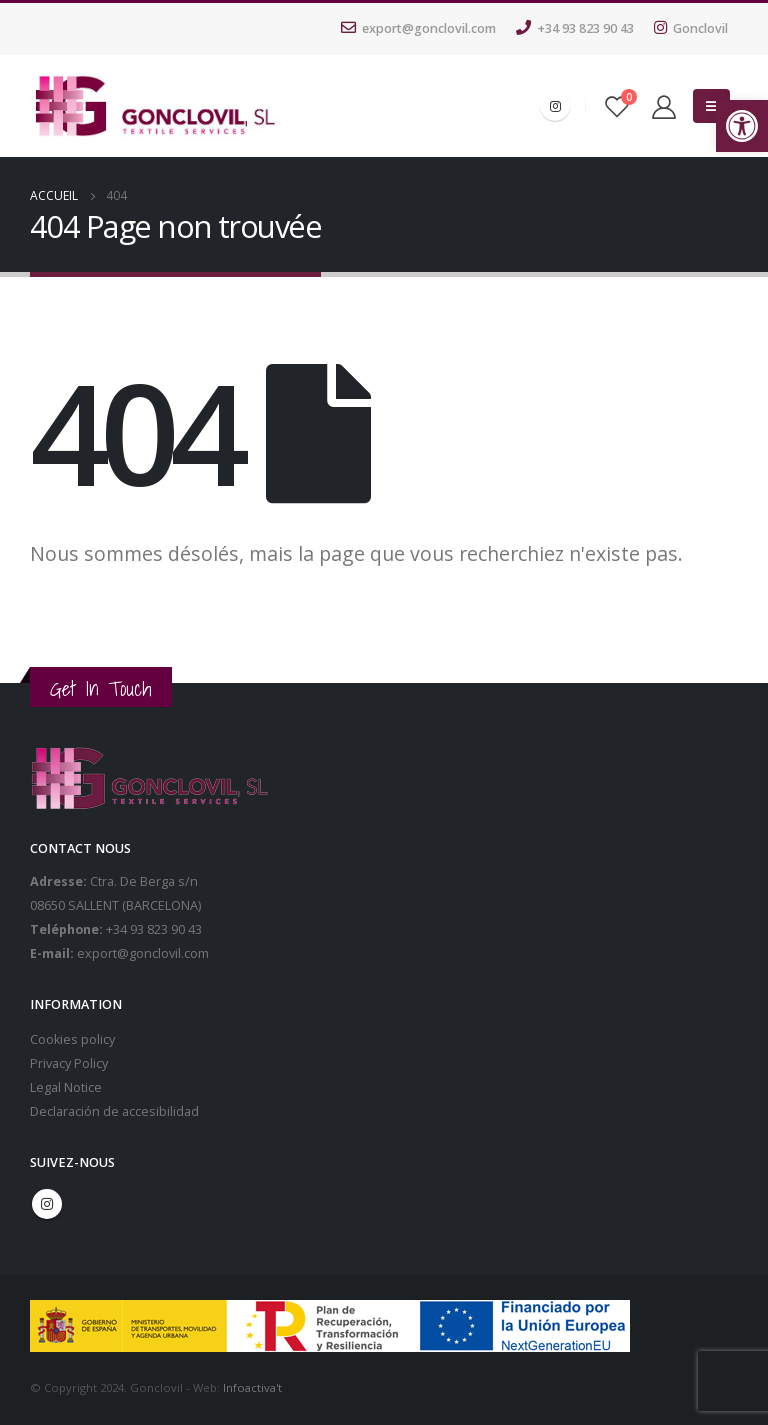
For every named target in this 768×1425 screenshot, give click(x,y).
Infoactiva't (252, 1387)
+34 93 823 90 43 (575, 28)
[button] (742, 126)
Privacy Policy (69, 1063)
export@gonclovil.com (418, 28)
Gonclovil (691, 28)
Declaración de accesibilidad (114, 1111)
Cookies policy (72, 1039)
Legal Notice (66, 1087)
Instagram (47, 1204)
